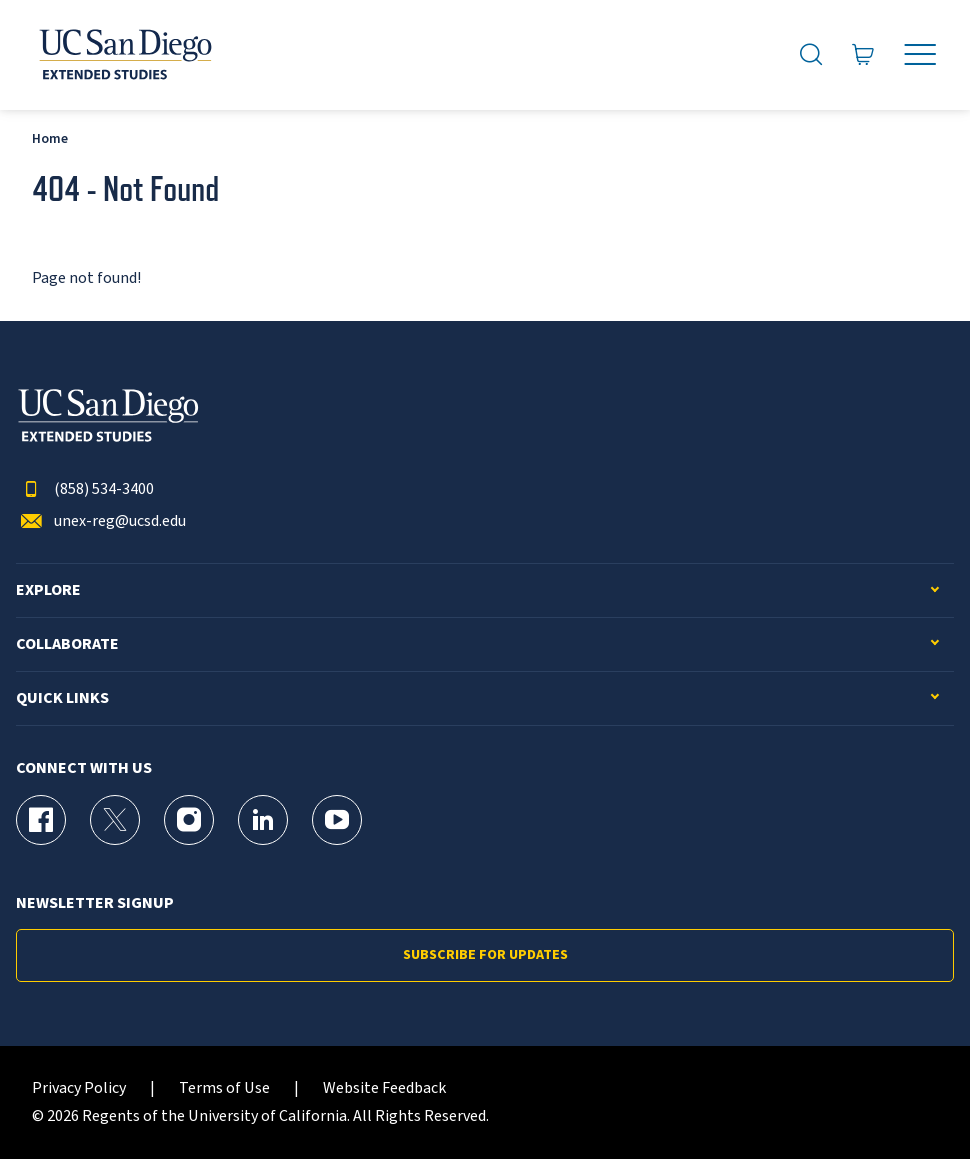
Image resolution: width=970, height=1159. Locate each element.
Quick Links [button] (62, 698)
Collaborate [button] (67, 644)
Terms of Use (224, 1088)
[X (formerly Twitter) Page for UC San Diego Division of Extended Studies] (115, 820)
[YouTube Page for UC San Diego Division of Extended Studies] (337, 820)
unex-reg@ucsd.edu (101, 521)
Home (50, 138)
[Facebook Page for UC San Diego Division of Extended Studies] (41, 820)
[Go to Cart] (863, 55)
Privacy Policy (79, 1088)
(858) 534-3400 (85, 489)
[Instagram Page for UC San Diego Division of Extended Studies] (189, 820)
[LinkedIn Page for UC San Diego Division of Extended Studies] (263, 820)
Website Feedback (384, 1088)
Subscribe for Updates (485, 955)
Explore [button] (48, 590)
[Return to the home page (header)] (124, 55)
